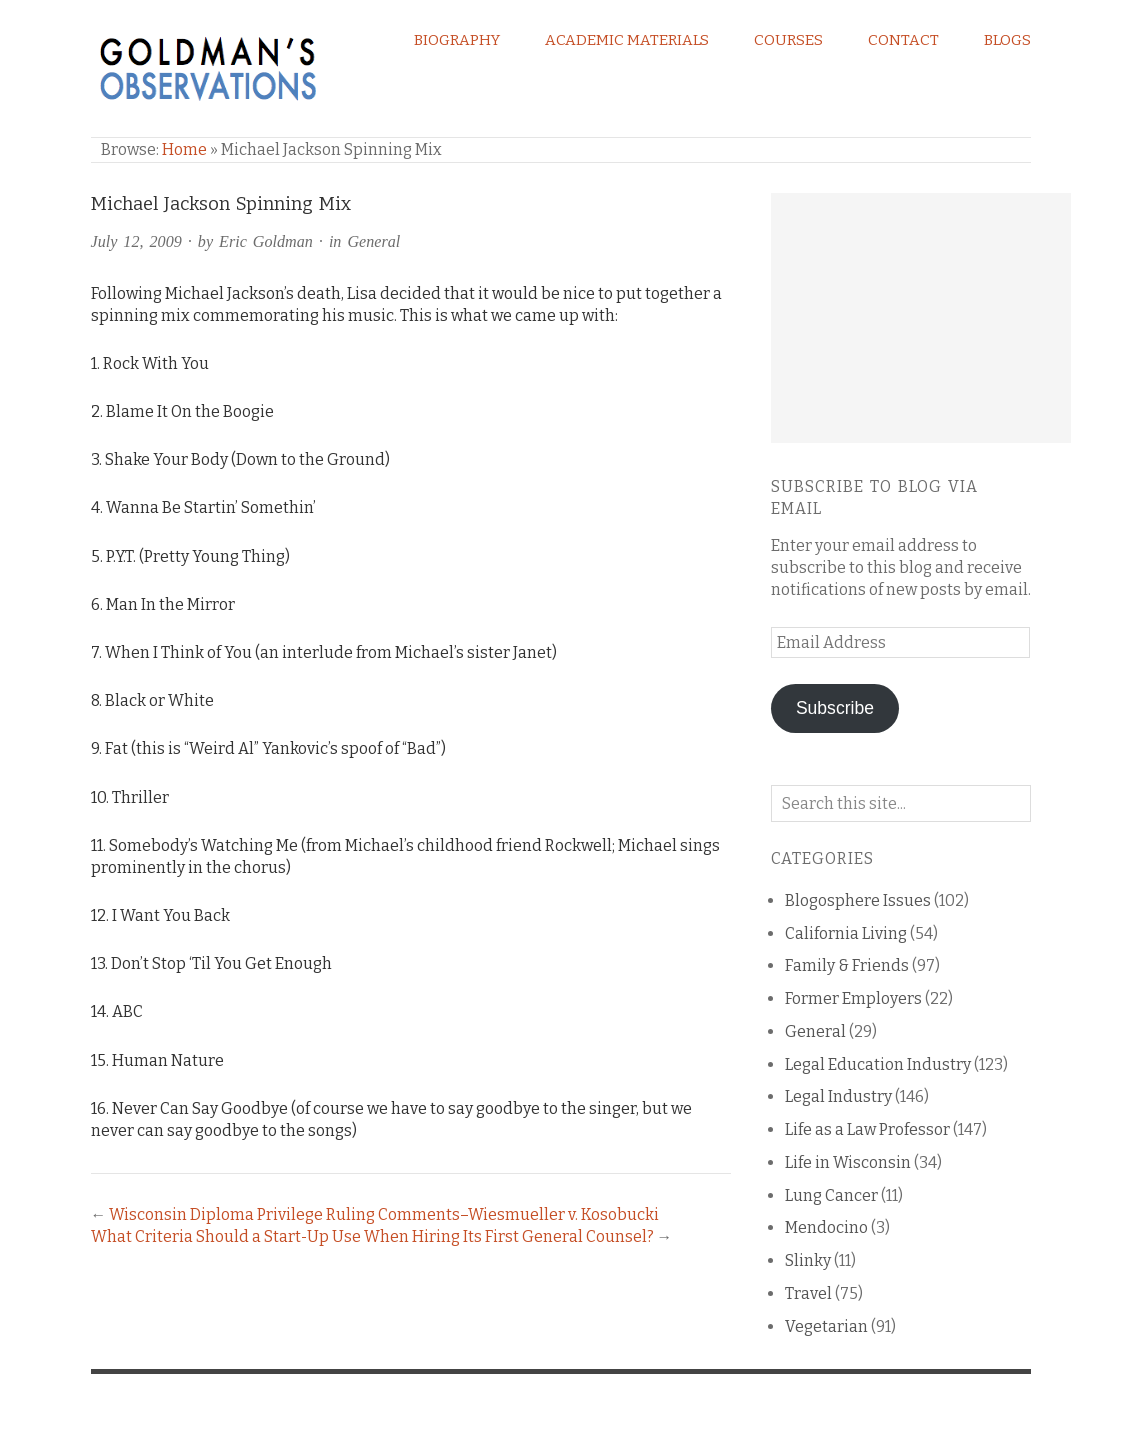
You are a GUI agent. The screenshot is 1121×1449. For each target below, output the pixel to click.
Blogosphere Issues (858, 900)
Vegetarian (826, 1326)
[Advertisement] (921, 318)
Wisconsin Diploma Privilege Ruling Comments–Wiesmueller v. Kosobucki (384, 1214)
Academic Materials (627, 40)
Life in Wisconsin (848, 1162)
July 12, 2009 (136, 241)
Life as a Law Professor (867, 1129)
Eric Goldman (266, 241)
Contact (903, 40)
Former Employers (853, 998)
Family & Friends (847, 965)
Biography (457, 40)
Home (184, 149)
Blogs (1007, 40)
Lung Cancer (831, 1195)
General (373, 241)
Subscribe (835, 708)
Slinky (808, 1260)
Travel (808, 1293)
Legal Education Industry (878, 1064)
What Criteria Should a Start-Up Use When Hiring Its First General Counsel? (372, 1236)
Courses (788, 40)
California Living (846, 933)
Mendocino (826, 1227)
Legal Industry (838, 1096)
